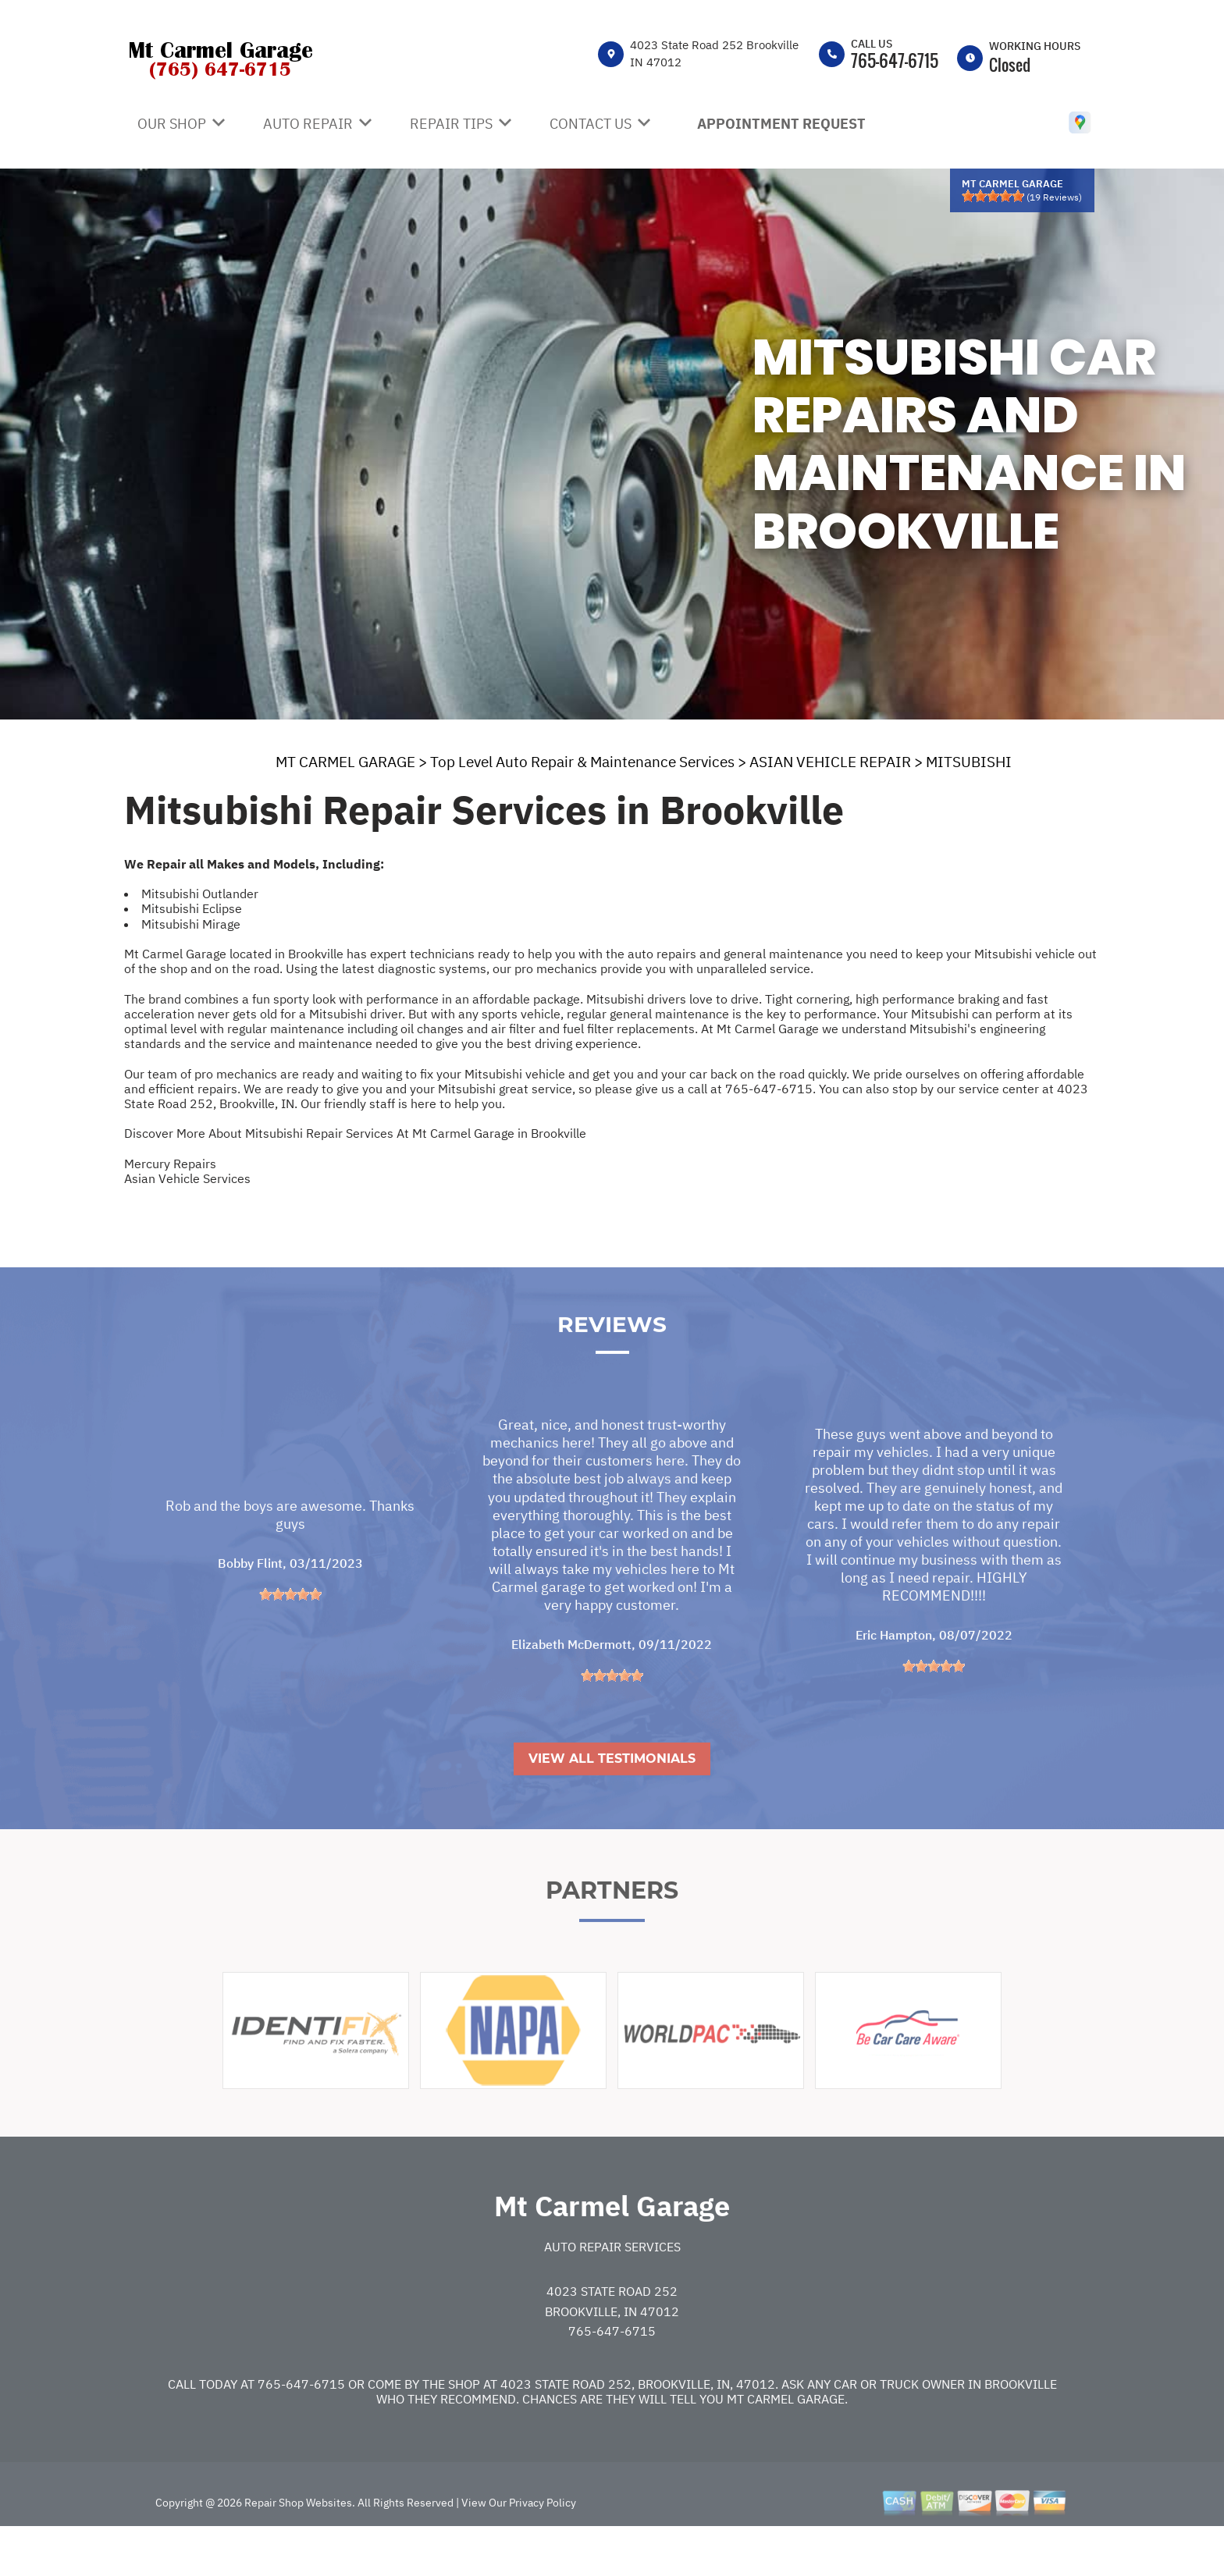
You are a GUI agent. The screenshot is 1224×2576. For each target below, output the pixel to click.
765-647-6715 (894, 60)
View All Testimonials (612, 1800)
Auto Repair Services (612, 2288)
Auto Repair (308, 124)
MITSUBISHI (969, 761)
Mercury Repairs (170, 1163)
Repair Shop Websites (297, 2544)
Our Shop (171, 124)
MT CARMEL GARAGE (345, 761)
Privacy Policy (542, 2544)
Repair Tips (451, 124)
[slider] (993, 196)
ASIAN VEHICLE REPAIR (830, 761)
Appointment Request (781, 124)
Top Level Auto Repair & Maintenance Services (582, 761)
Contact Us (591, 124)
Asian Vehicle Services (187, 1178)
